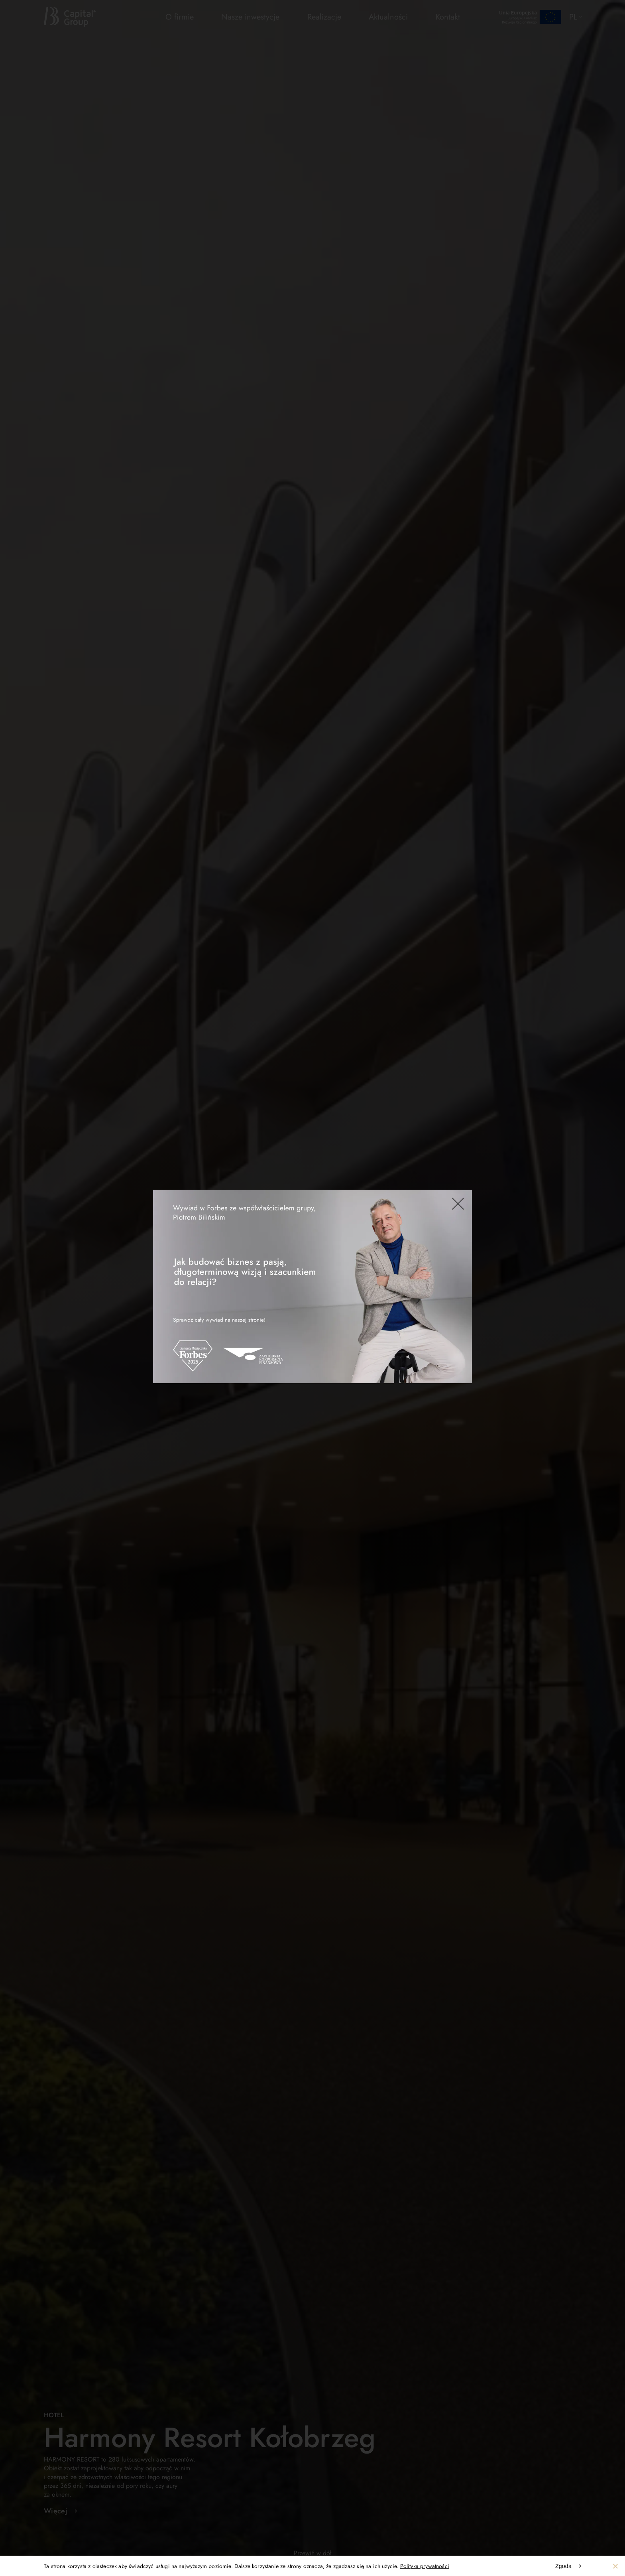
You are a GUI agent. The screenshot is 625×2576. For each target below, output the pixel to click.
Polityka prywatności (424, 2566)
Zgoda (563, 2566)
